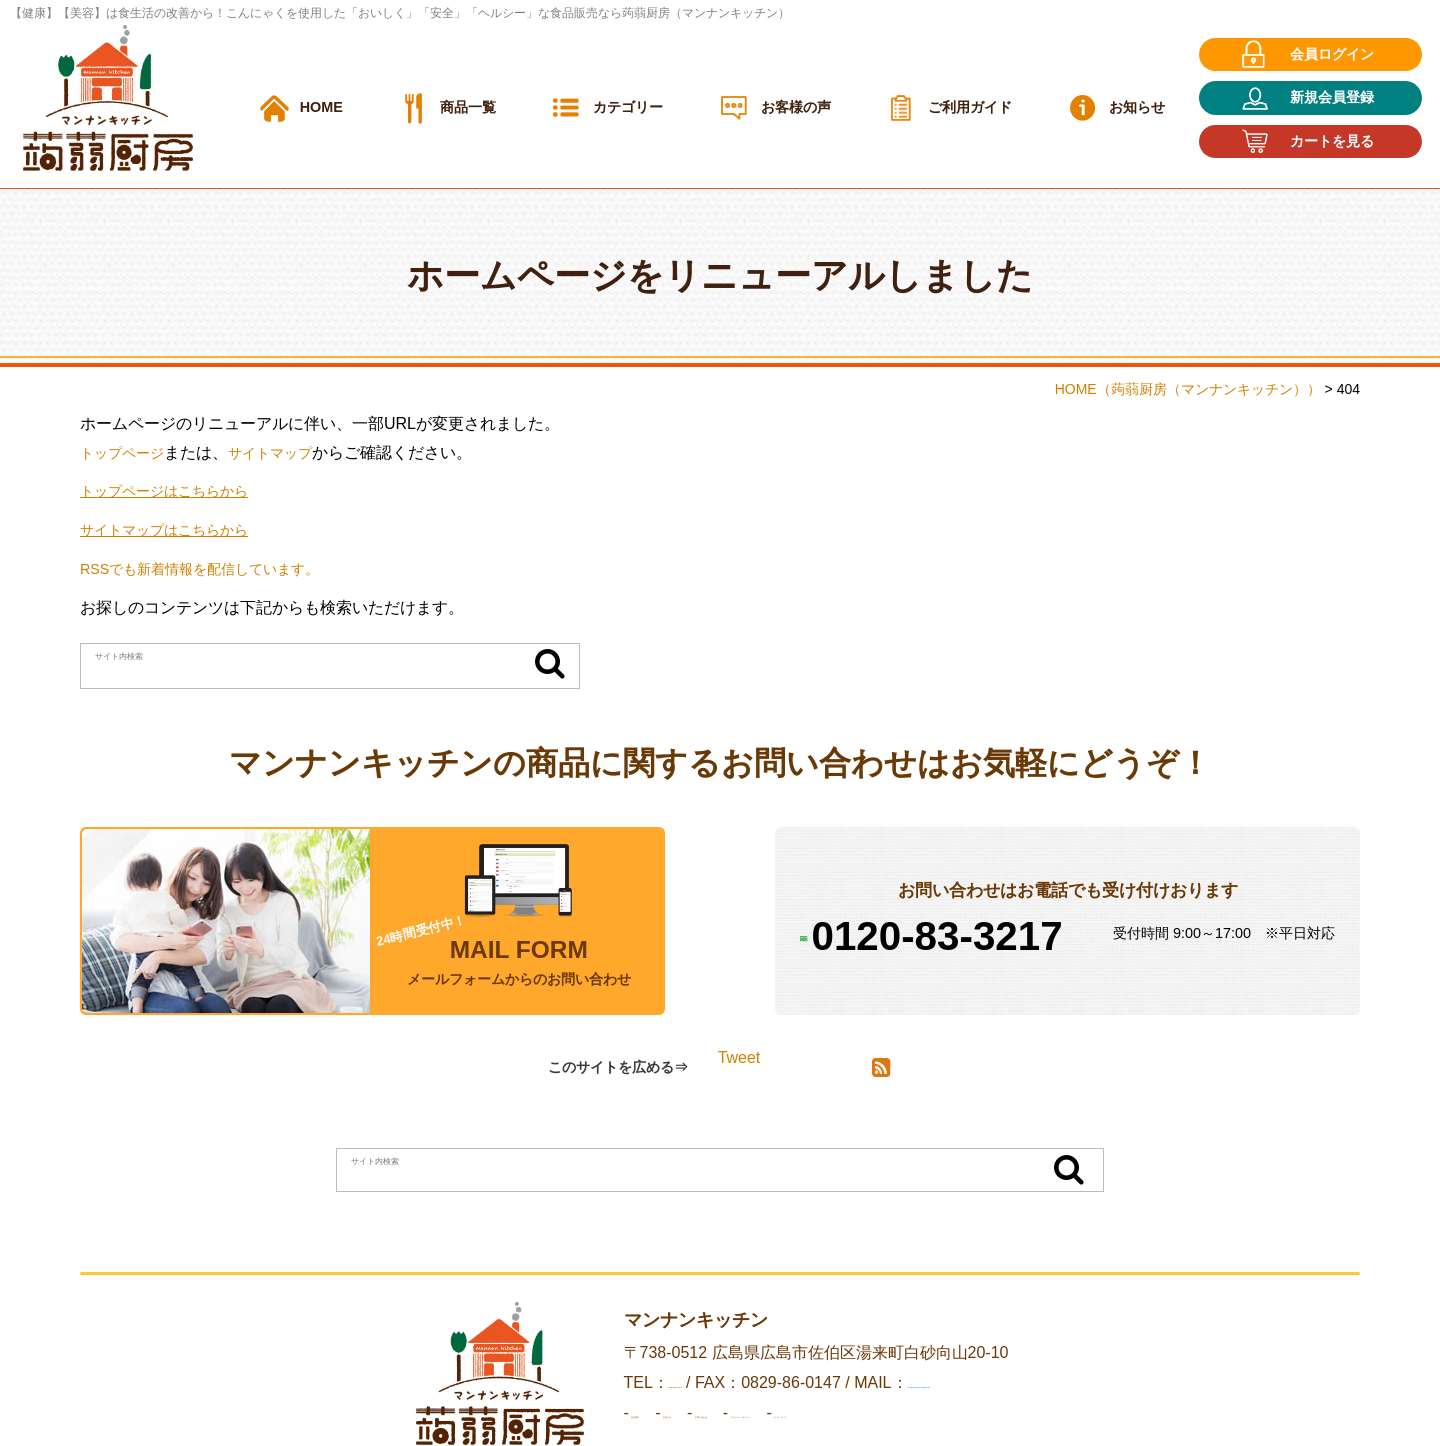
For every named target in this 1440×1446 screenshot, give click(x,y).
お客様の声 (796, 107)
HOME (321, 107)
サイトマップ (288, 452)
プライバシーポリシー (916, 1413)
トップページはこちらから (176, 490)
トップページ (128, 452)
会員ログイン (1332, 54)
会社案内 (572, 1413)
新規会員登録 (1332, 97)
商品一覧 (468, 107)
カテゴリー (628, 107)
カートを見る (1332, 141)
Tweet (739, 1057)
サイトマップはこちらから (176, 529)
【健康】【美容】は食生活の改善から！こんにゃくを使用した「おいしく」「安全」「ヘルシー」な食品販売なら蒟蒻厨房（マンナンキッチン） (400, 13)
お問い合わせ (764, 1413)
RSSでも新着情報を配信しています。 (216, 568)
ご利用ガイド (970, 107)
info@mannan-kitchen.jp (990, 1383)
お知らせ (1137, 107)
